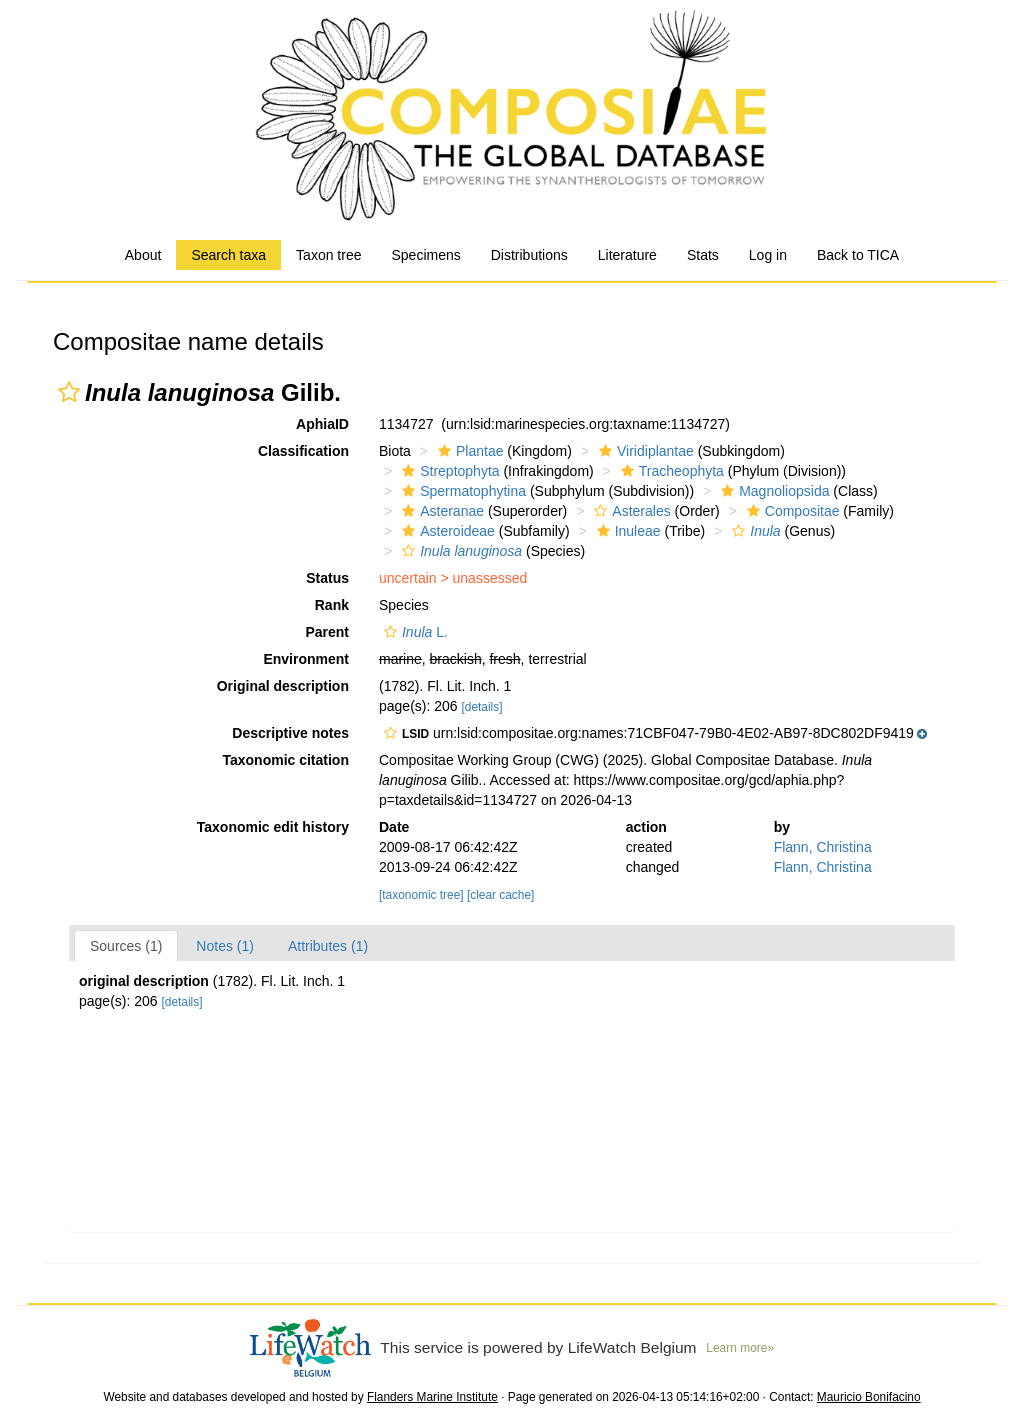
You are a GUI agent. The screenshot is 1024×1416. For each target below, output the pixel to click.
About (143, 255)
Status (327, 578)
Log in (768, 255)
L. (413, 632)
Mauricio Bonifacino (869, 1397)
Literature (627, 255)
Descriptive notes (290, 733)
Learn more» (740, 1348)
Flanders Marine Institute (432, 1397)
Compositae (791, 511)
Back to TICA (858, 255)
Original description (283, 686)
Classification (303, 451)
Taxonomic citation (285, 760)
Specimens (425, 255)
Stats (703, 255)
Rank (332, 605)
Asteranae (440, 511)
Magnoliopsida (772, 491)
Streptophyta (448, 471)
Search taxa (228, 255)
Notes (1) (225, 946)
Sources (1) (126, 946)
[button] (69, 392)
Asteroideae (446, 531)
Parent (327, 632)
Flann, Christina (823, 847)
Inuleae (626, 531)
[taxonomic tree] (421, 895)
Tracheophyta (670, 471)
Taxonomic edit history (273, 827)
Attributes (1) (328, 946)
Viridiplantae (644, 451)
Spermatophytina (461, 491)
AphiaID (322, 424)
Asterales (629, 511)
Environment (306, 659)
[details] (481, 707)
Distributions (529, 255)
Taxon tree (328, 255)
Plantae (468, 451)
